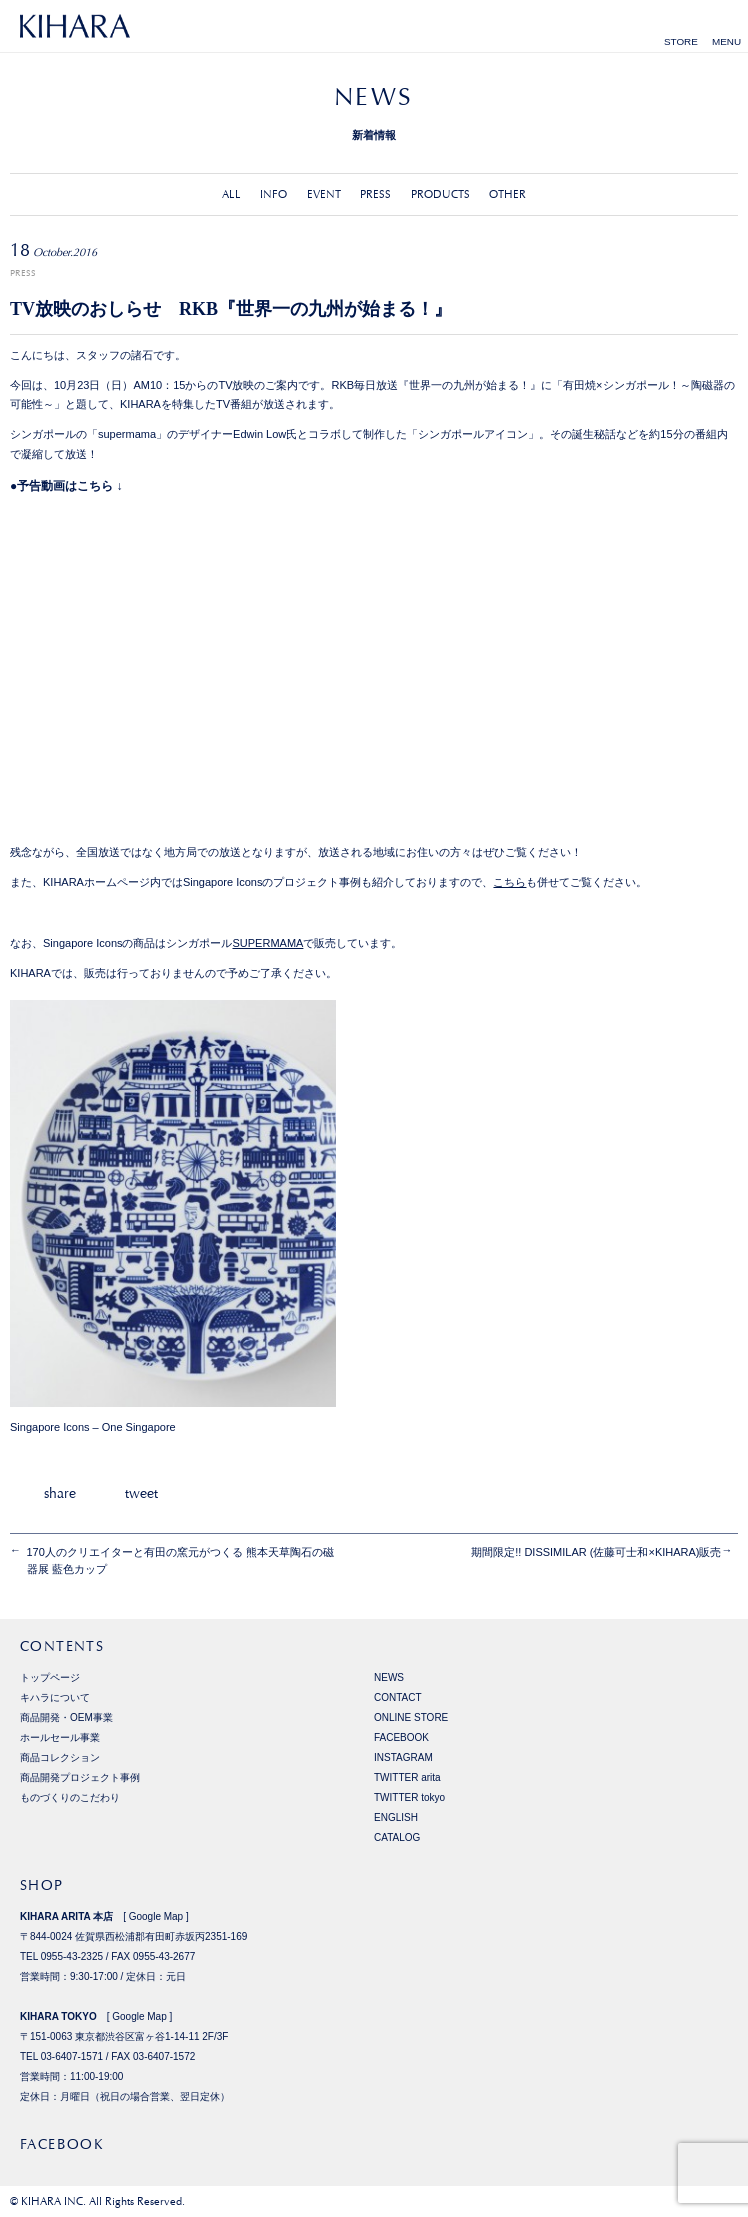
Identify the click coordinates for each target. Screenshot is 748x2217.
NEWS (389, 1677)
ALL (231, 194)
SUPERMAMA (268, 943)
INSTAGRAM (403, 1757)
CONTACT (398, 1697)
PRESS (375, 194)
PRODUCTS (440, 194)
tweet (141, 1493)
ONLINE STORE (411, 1717)
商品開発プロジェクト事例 (80, 1777)
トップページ (50, 1677)
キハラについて (55, 1697)
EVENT (324, 194)
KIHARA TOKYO (58, 2016)
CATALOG (397, 1837)
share (60, 1493)
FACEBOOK (401, 1737)
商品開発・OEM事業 (66, 1717)
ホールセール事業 (60, 1737)
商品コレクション (60, 1757)
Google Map (156, 1916)
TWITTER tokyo (409, 1797)
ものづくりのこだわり (70, 1797)
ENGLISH (396, 1817)
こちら (509, 882)
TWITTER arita (407, 1777)
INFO (273, 194)
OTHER (507, 194)
